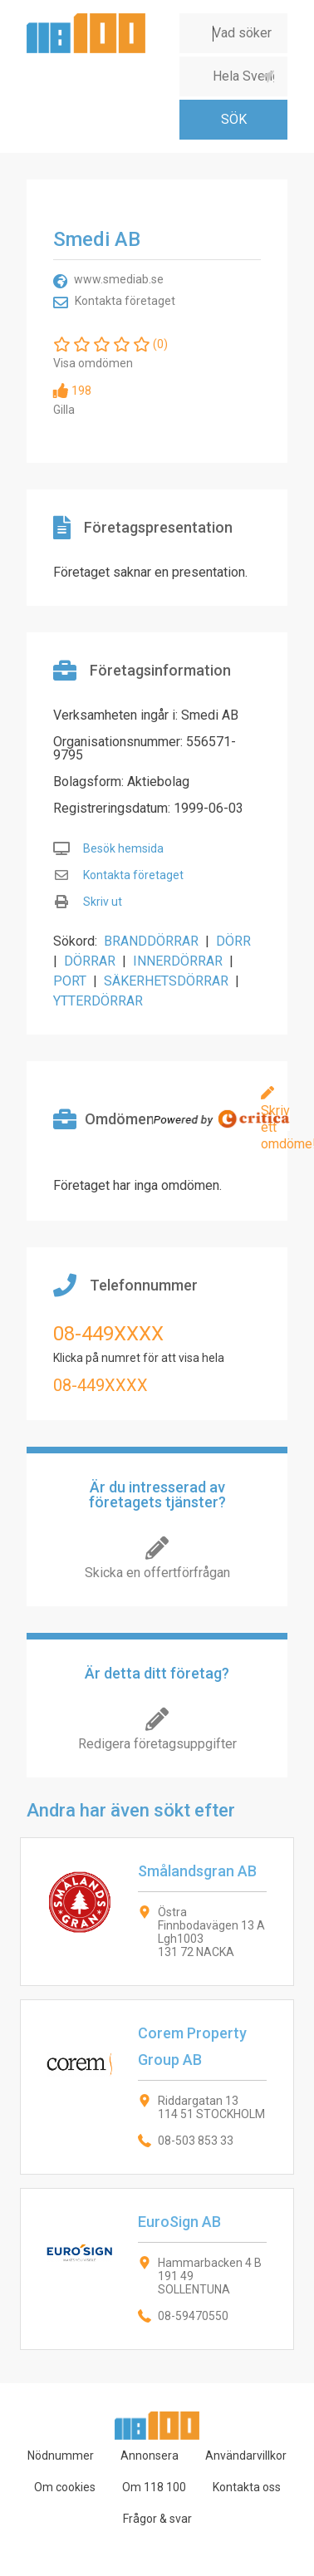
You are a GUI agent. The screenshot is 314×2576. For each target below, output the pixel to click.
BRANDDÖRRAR (151, 941)
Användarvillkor (246, 2455)
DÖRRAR (89, 961)
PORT (69, 981)
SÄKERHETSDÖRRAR (166, 981)
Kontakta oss (247, 2487)
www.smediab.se (119, 279)
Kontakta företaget (125, 300)
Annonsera (149, 2455)
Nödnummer (60, 2455)
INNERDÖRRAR (178, 961)
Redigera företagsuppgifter (157, 1744)
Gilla (64, 409)
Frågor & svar (157, 2518)
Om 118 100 (154, 2487)
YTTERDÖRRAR (98, 1001)
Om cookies (65, 2487)
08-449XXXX (108, 1334)
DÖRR (233, 941)
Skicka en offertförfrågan (157, 1573)
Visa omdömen (93, 363)
